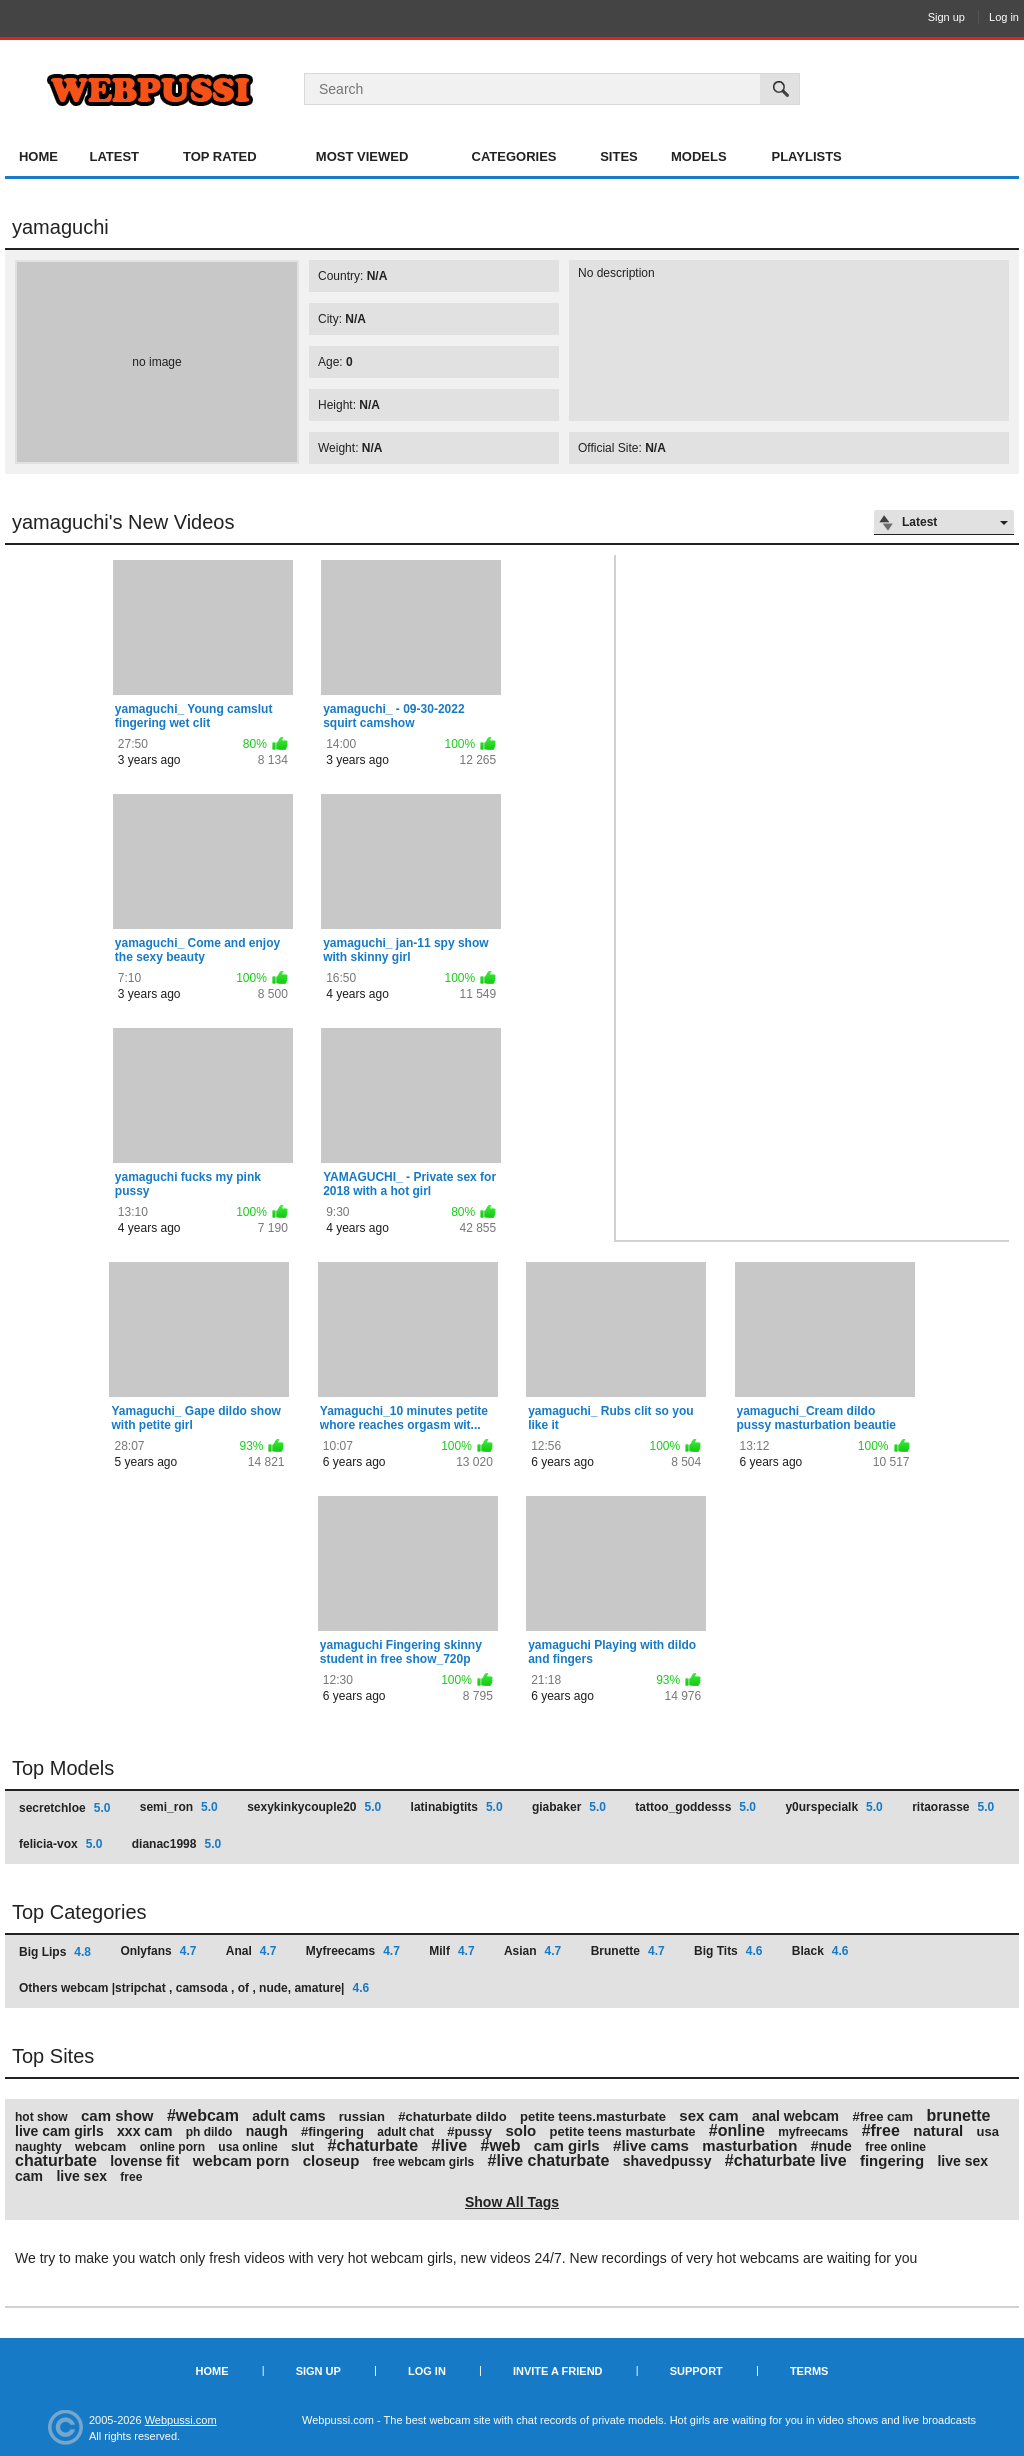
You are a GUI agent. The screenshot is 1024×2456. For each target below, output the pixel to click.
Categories (514, 156)
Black (820, 1951)
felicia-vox (60, 1844)
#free (881, 2130)
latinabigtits (457, 1807)
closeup (331, 2160)
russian (362, 2116)
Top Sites (53, 2056)
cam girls (567, 2145)
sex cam (708, 2115)
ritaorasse (953, 1807)
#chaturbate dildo (452, 2116)
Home (38, 156)
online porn (172, 2147)
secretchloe (64, 1808)
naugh (267, 2131)
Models (699, 156)
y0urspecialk (833, 1807)
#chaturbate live (786, 2160)
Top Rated (220, 156)
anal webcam (795, 2116)
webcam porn (241, 2160)
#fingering (332, 2131)
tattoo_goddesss (695, 1807)
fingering (892, 2160)
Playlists (806, 156)
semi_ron (179, 1807)
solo (520, 2130)
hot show (41, 2117)
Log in (1004, 17)
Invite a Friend (558, 2371)
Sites (619, 156)
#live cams (651, 2145)
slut (302, 2146)
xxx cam (144, 2131)
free (131, 2177)
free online (895, 2147)
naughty (38, 2147)
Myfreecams (353, 1951)
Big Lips (55, 1952)
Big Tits (728, 1951)
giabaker (569, 1807)
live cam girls (59, 2131)
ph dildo (209, 2132)
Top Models (63, 1768)
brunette (958, 2115)
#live (450, 2145)
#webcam (203, 2115)
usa (988, 2131)
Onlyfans (158, 1951)
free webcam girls (423, 2162)
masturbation (749, 2145)
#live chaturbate (549, 2160)
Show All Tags (512, 2202)
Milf (451, 1951)
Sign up (946, 17)
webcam (100, 2146)
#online (737, 2130)
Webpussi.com (181, 2420)
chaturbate (56, 2160)
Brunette (628, 1951)
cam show (117, 2115)
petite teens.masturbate (593, 2116)
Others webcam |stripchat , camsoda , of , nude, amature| (194, 1988)
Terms (809, 2371)
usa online (247, 2147)
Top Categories (79, 1912)
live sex (81, 2176)
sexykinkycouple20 (314, 1807)
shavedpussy (667, 2161)
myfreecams (813, 2132)
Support (696, 2371)
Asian (532, 1951)
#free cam (882, 2116)
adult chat (405, 2132)
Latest (114, 156)
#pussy (469, 2131)
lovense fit (144, 2161)
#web (500, 2145)
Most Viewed (362, 156)
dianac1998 (176, 1844)
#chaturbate (373, 2145)
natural (938, 2130)
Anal (251, 1951)
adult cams (288, 2116)
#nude (831, 2146)
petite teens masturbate (623, 2131)
